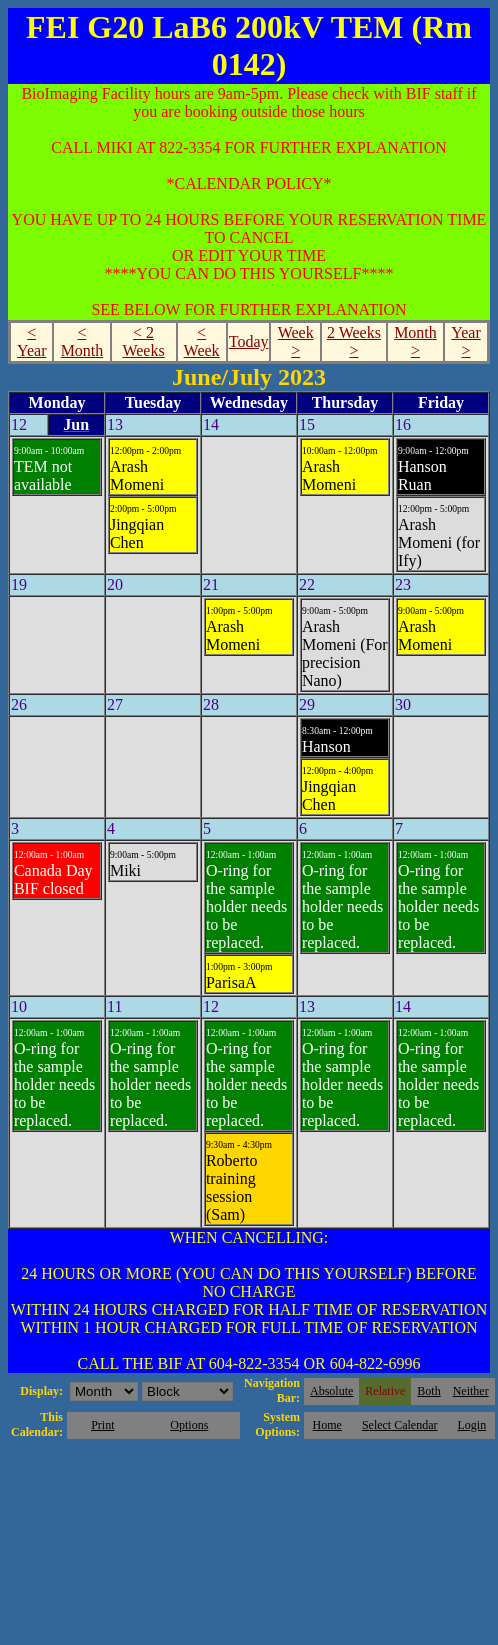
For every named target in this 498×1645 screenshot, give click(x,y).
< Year (31, 341)
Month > (415, 341)
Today (249, 341)
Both (428, 1391)
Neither (471, 1391)
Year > (465, 341)
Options (189, 1425)
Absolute (331, 1391)
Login (471, 1425)
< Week (202, 341)
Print (102, 1425)
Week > (296, 341)
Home (327, 1425)
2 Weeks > (354, 341)
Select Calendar (400, 1425)
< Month (82, 341)
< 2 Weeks (143, 341)
